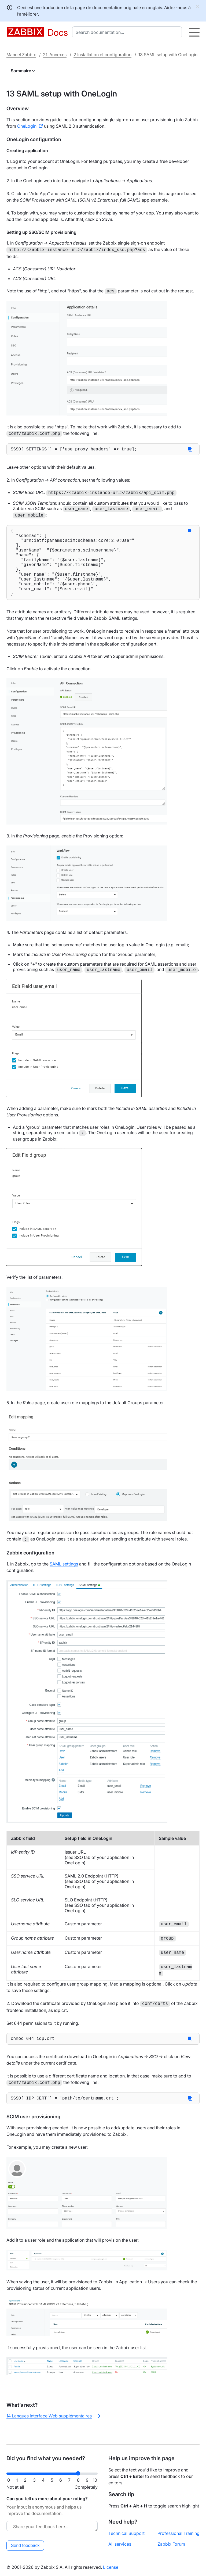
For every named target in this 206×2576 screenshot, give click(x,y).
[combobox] (128, 32)
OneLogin (26, 126)
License (110, 2567)
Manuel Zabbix (21, 54)
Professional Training (178, 2533)
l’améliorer (27, 14)
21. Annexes (55, 54)
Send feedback (25, 2545)
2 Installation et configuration (102, 54)
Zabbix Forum (171, 2544)
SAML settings (64, 1578)
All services (119, 2544)
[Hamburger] (194, 32)
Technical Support (126, 2533)
